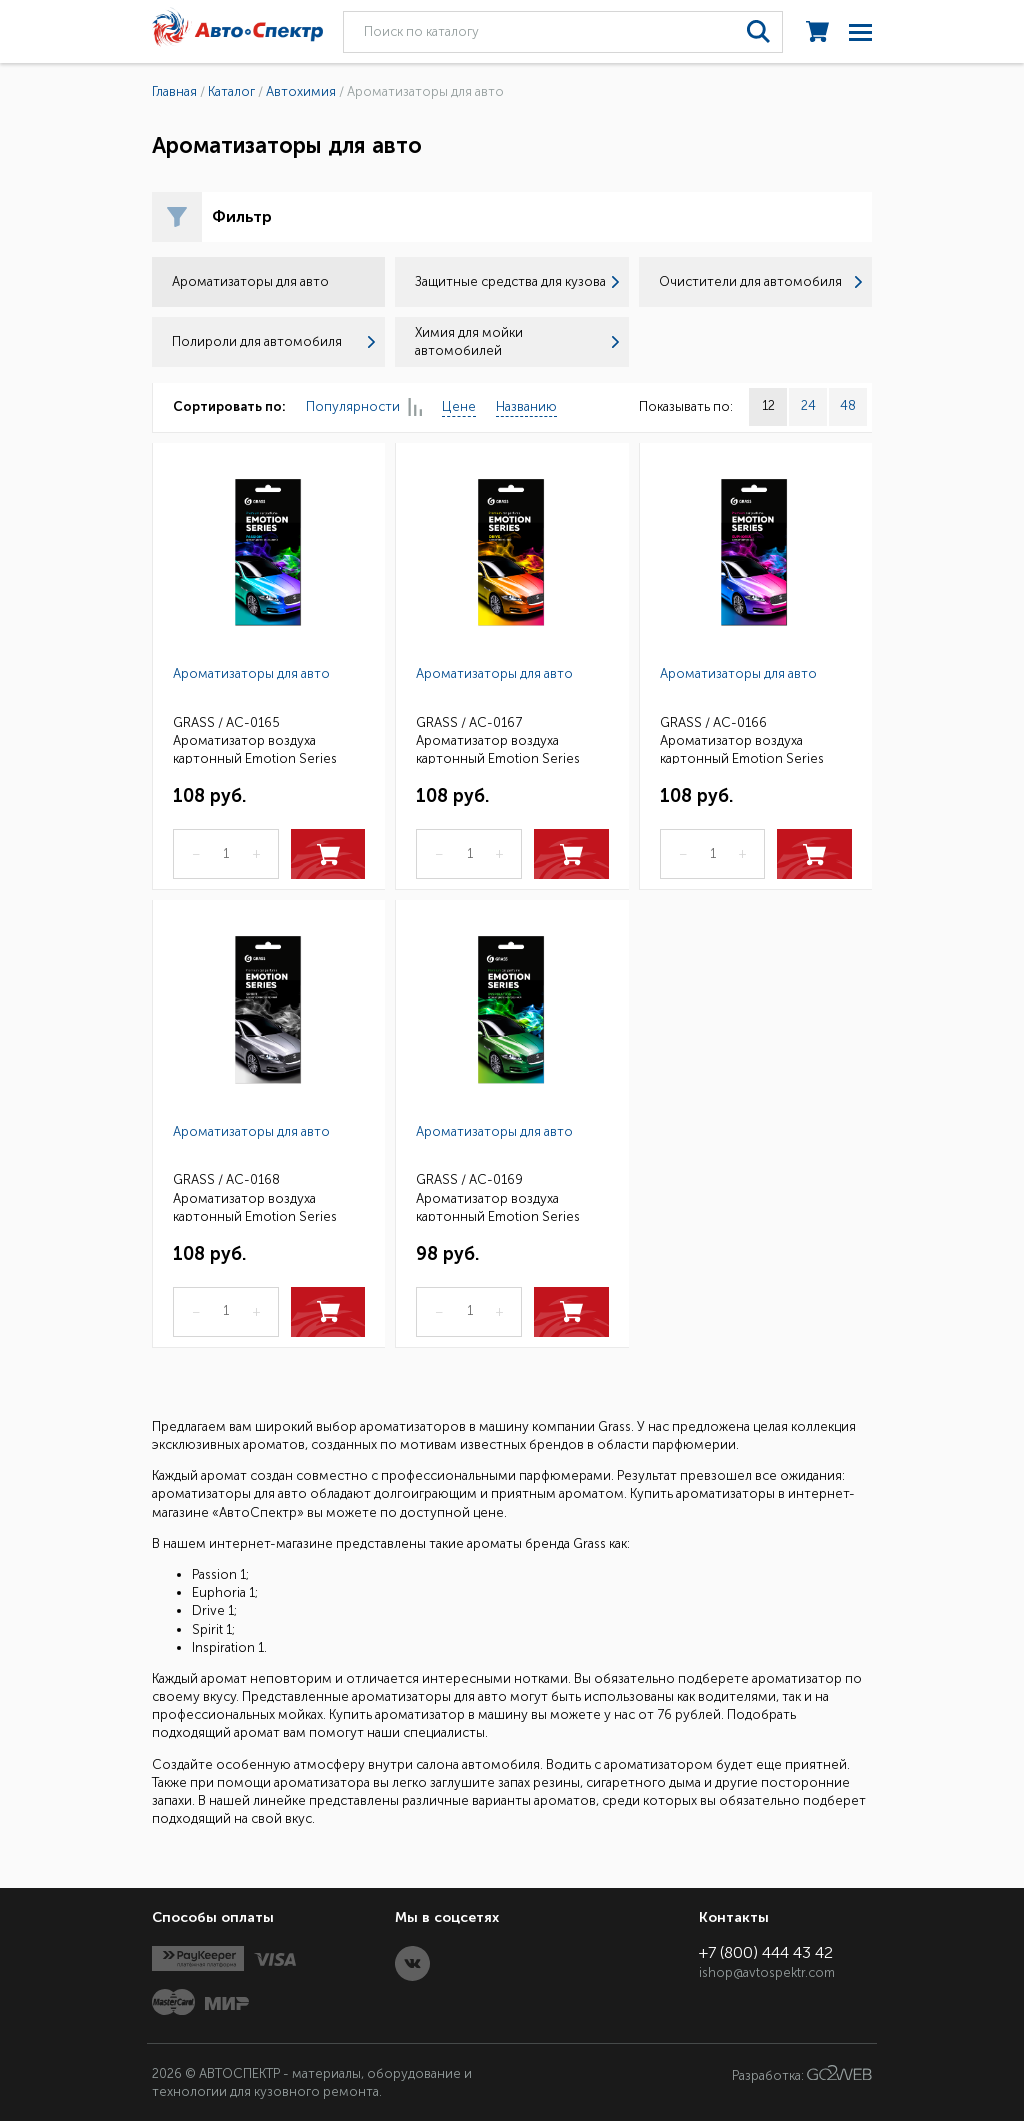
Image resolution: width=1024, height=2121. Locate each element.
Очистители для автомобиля (760, 281)
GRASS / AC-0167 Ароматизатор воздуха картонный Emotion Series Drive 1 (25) (498, 739)
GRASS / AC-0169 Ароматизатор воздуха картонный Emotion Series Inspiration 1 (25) (498, 1196)
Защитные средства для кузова (516, 281)
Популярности (364, 407)
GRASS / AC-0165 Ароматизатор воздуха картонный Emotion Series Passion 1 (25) (255, 739)
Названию (526, 406)
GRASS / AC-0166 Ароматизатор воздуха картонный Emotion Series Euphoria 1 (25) (742, 739)
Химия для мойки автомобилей (516, 341)
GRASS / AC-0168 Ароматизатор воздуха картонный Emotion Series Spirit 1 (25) (255, 1196)
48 (848, 405)
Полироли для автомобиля (273, 341)
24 (808, 405)
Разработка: (802, 2074)
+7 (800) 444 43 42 (766, 1952)
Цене (459, 406)
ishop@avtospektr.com (767, 1972)
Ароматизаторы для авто (251, 673)
